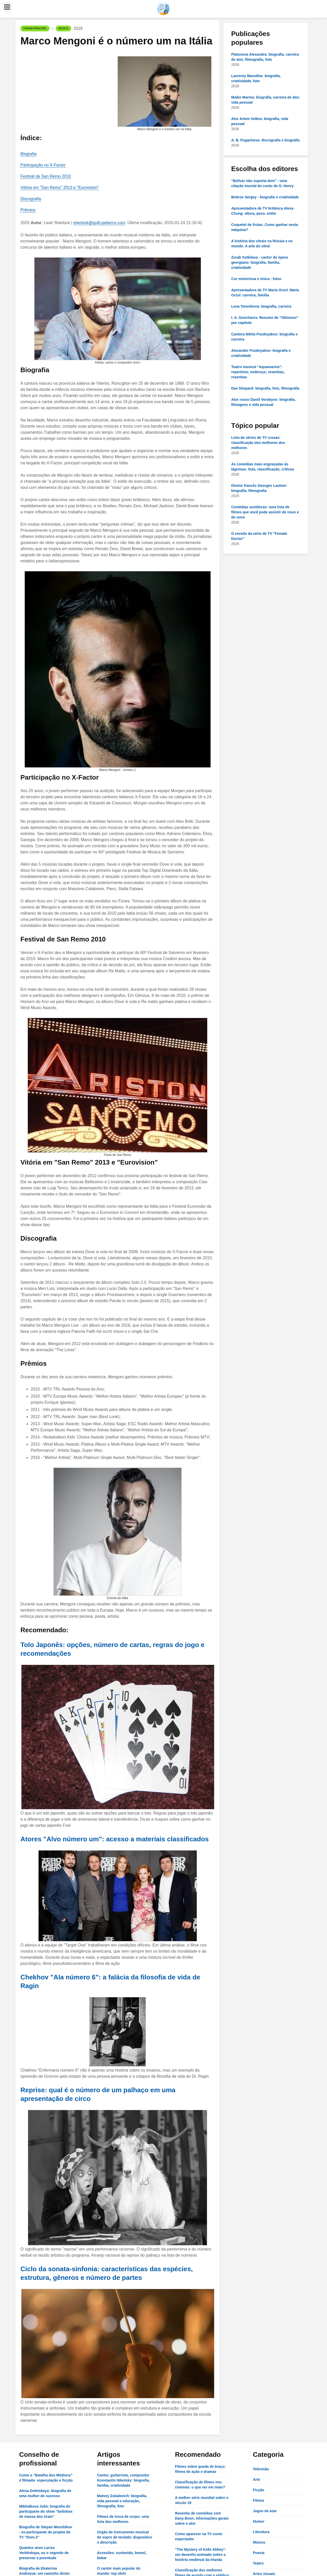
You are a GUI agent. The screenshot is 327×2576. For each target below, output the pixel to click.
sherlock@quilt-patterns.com (99, 223)
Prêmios (28, 210)
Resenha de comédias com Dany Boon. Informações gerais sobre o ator (202, 2518)
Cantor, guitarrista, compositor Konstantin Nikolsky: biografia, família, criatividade (123, 2480)
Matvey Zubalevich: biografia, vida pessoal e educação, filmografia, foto (122, 2501)
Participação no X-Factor (42, 165)
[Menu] (7, 7)
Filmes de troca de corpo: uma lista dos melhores (123, 2519)
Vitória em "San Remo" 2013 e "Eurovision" (59, 187)
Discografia (30, 199)
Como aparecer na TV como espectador (198, 2536)
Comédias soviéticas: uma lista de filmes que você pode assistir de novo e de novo (265, 512)
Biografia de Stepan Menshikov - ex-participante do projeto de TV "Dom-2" (45, 2532)
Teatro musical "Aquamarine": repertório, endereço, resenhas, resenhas (258, 372)
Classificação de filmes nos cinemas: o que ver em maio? (200, 2484)
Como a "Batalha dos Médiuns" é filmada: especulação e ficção (46, 2477)
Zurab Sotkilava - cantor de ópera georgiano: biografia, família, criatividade (259, 262)
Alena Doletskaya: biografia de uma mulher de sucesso (45, 2493)
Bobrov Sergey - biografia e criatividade (265, 197)
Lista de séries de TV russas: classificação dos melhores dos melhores (258, 443)
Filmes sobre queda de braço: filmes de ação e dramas (200, 2469)
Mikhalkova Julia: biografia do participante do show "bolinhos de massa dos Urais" (46, 2511)
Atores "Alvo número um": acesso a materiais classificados (114, 1839)
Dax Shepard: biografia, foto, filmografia (265, 388)
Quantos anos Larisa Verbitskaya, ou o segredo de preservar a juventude (44, 2553)
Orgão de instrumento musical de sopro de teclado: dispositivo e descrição (124, 2537)
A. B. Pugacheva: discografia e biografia (265, 140)
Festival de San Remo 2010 (45, 176)
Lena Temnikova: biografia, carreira (261, 306)
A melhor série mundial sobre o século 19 (201, 2500)
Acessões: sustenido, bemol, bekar (121, 2555)
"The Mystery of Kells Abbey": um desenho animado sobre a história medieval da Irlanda (200, 2554)
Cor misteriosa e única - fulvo (256, 279)
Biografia (28, 154)
